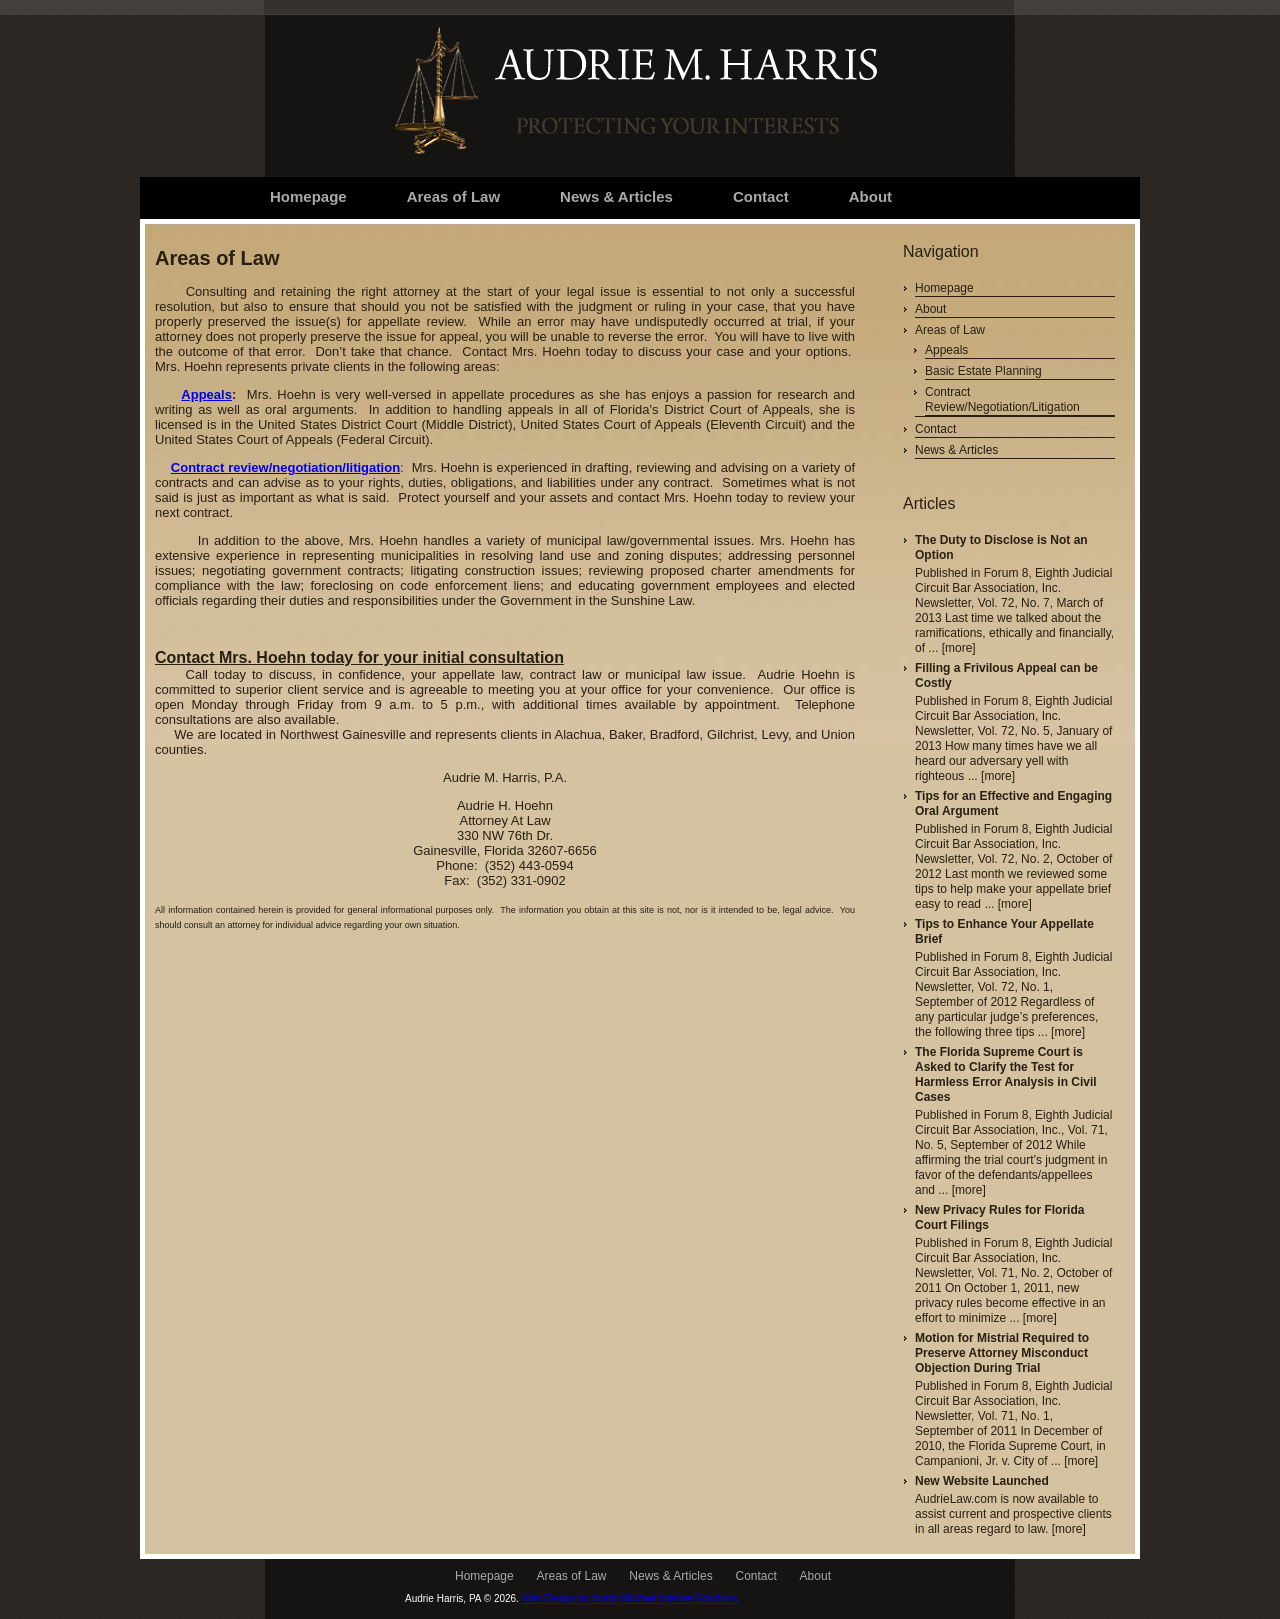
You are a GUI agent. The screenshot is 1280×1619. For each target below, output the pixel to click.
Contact (935, 429)
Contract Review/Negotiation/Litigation (1002, 399)
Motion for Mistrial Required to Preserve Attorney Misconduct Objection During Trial (1002, 1353)
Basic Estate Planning (983, 371)
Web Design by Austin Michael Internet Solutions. (631, 1598)
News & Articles (956, 450)
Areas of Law (950, 330)
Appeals (206, 394)
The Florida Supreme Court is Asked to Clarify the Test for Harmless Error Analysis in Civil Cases (1006, 1074)
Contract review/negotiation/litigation (285, 467)
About (930, 309)
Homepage (944, 288)
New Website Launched (982, 1481)
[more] (959, 648)
